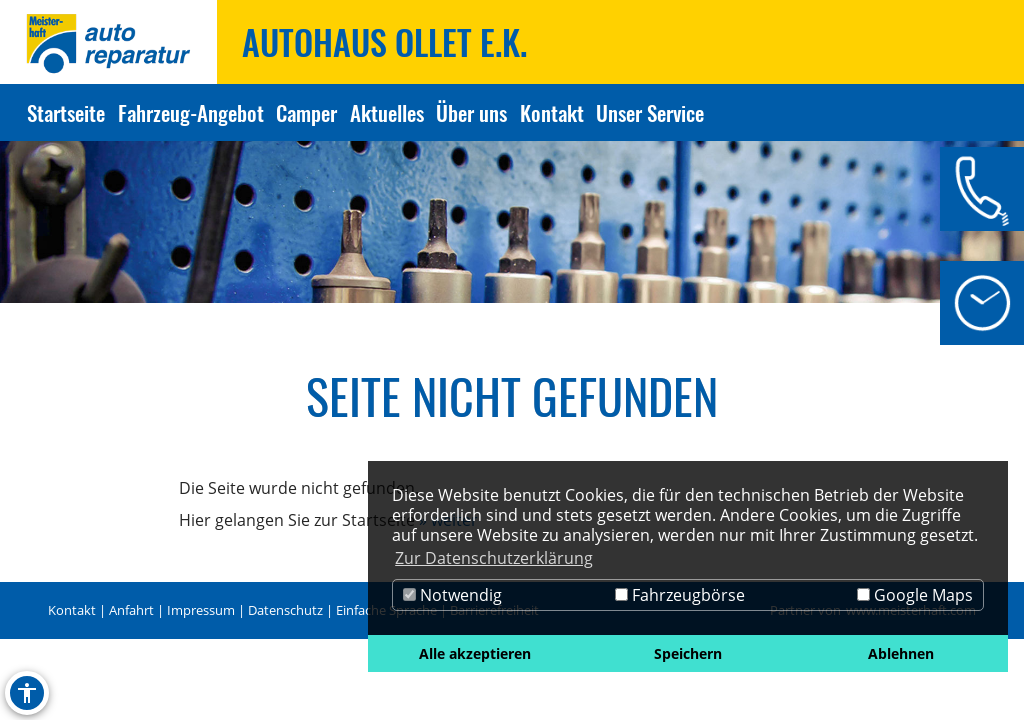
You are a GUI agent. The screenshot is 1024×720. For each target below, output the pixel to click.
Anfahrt (131, 610)
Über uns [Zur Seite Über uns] (471, 112)
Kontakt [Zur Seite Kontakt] (552, 112)
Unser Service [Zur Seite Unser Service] (650, 112)
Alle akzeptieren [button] (475, 653)
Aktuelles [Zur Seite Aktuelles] (387, 112)
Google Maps (915, 595)
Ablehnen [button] (901, 653)
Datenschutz (285, 610)
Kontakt (72, 610)
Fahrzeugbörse (680, 595)
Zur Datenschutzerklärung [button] (494, 558)
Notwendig (452, 595)
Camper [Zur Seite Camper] (306, 112)
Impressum (201, 610)
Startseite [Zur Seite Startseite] (66, 112)
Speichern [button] (688, 653)
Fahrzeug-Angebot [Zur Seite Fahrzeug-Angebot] (191, 112)
